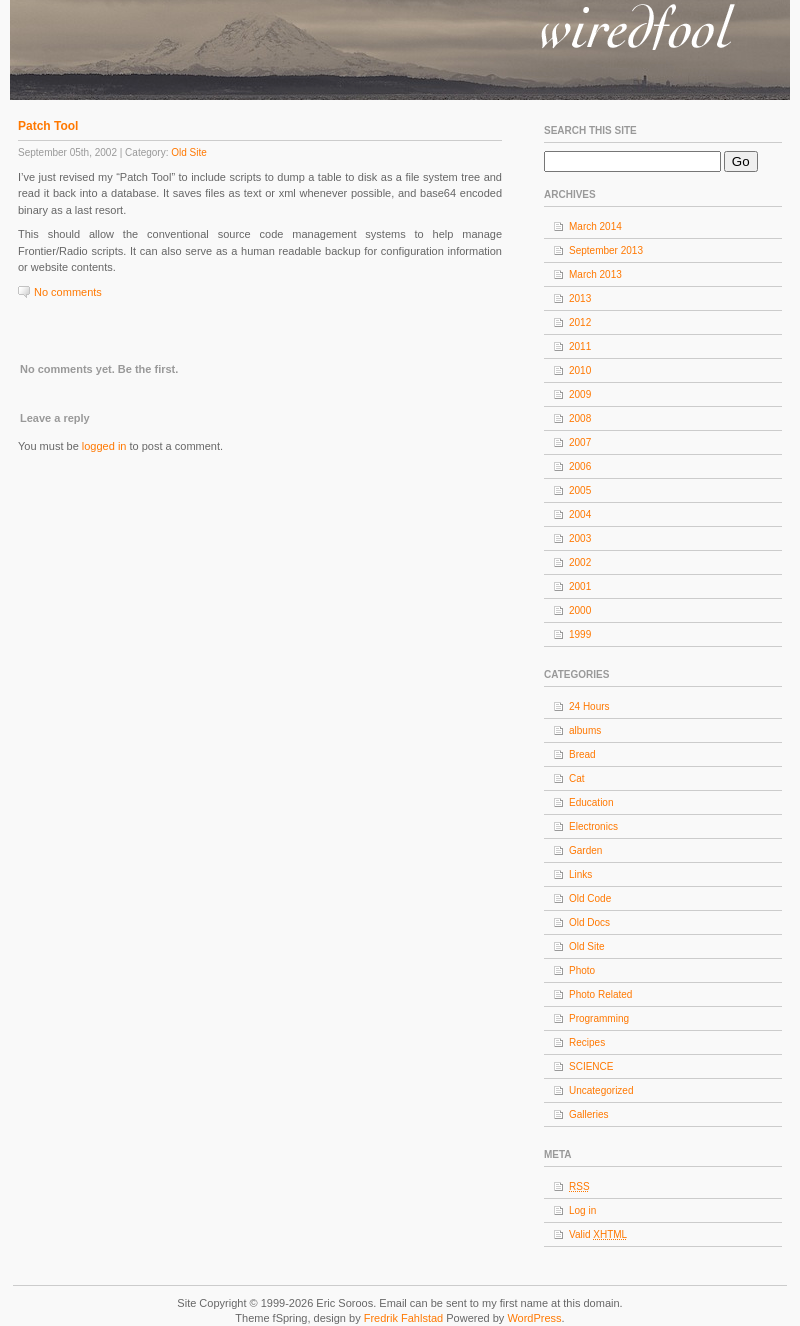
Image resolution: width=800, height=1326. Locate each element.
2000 (580, 610)
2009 (580, 394)
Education (591, 802)
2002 (580, 562)
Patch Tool (48, 126)
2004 (580, 514)
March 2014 (595, 226)
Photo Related (600, 994)
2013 (580, 298)
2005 (580, 490)
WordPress (534, 1318)
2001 (580, 586)
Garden (585, 850)
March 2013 (595, 274)
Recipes (587, 1042)
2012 (580, 322)
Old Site (189, 152)
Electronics (593, 826)
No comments (68, 292)
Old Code (590, 898)
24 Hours (589, 706)
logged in (104, 446)
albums (585, 730)
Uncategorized (601, 1090)
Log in (582, 1210)
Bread (582, 754)
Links (580, 874)
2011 (580, 346)
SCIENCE (591, 1066)
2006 (580, 466)
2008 (580, 418)
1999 (580, 634)
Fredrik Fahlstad (405, 1318)
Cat (577, 778)
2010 (580, 370)
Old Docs (589, 922)
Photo (582, 970)
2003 (580, 538)
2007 (580, 442)
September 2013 (606, 250)
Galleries (588, 1114)
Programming (599, 1018)
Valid (598, 1234)
